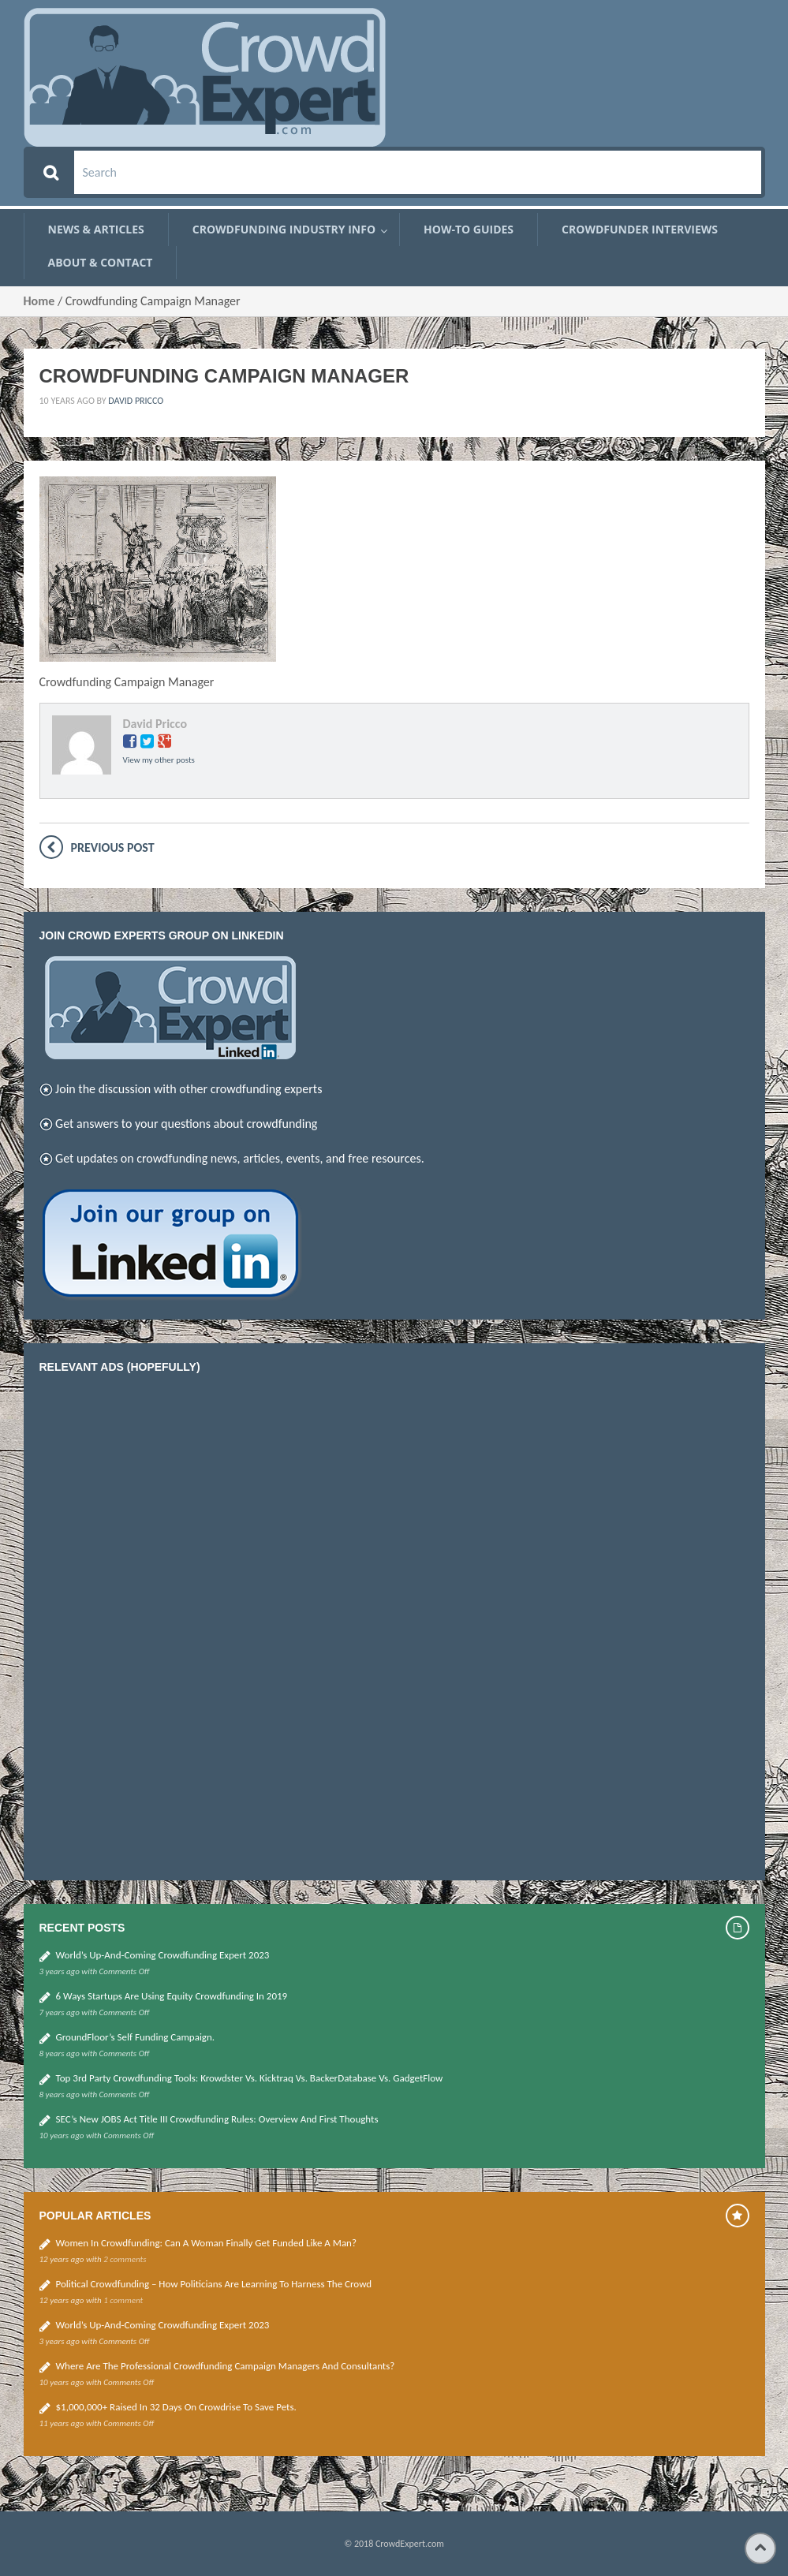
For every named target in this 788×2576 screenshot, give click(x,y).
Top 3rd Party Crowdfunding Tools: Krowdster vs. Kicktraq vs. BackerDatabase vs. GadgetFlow (249, 2078)
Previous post (113, 847)
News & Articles (96, 229)
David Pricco (135, 400)
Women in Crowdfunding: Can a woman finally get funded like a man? (206, 2243)
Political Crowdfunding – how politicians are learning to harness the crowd (214, 2284)
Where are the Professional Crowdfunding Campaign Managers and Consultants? (225, 2366)
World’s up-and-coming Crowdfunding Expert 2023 (163, 1955)
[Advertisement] (157, 1623)
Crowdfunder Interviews (640, 229)
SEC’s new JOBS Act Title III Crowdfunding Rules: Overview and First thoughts (217, 2119)
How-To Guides (469, 229)
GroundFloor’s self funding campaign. (135, 2037)
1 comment (123, 2300)
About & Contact (100, 262)
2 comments (124, 2259)
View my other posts (159, 760)
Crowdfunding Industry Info (283, 229)
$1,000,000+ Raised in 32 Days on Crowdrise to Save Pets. (176, 2407)
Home (39, 300)
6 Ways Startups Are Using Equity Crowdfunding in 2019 (172, 1996)
